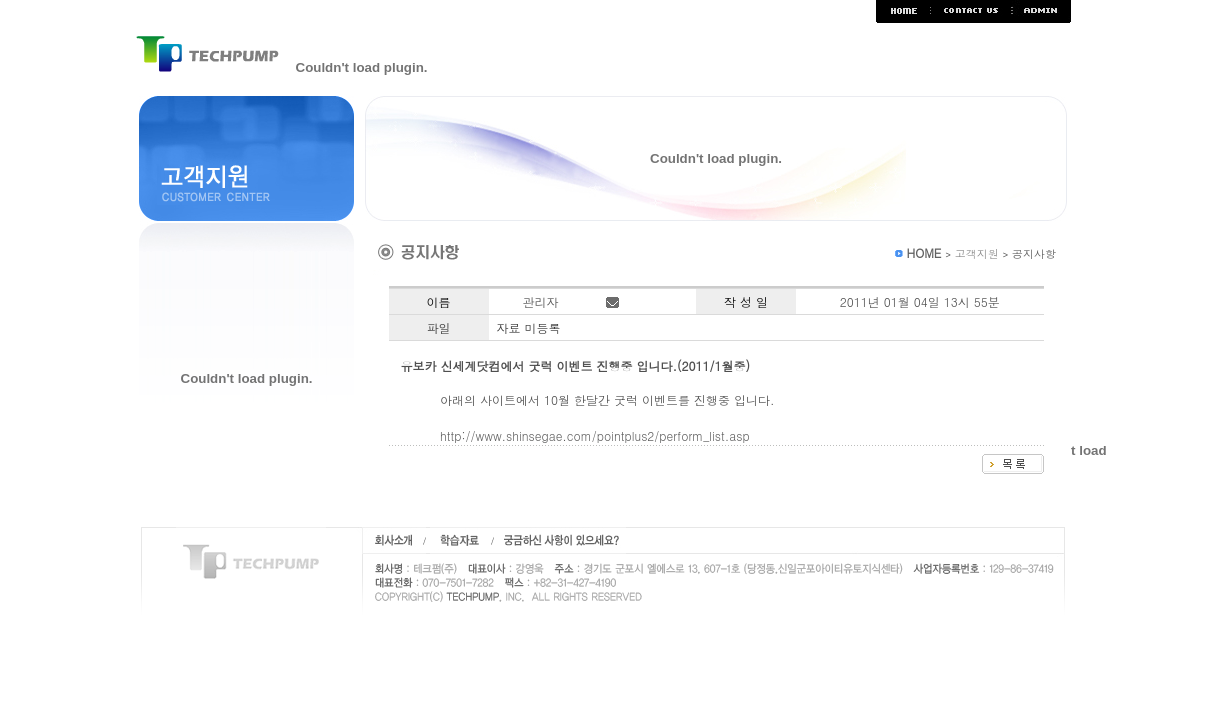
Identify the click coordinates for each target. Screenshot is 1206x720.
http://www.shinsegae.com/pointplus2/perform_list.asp (595, 435)
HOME (923, 252)
